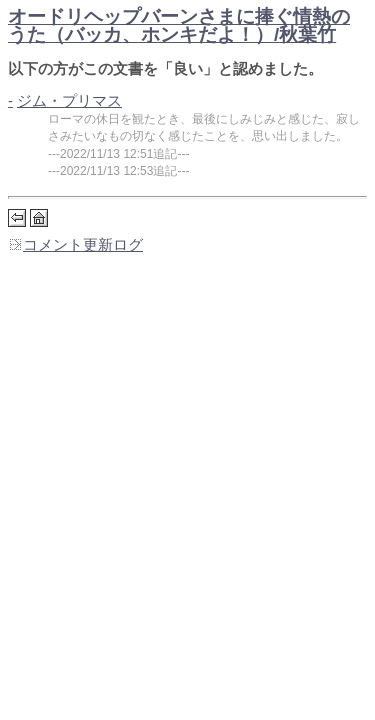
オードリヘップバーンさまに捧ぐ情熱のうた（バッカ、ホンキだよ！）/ (179, 25)
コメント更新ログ (75, 245)
